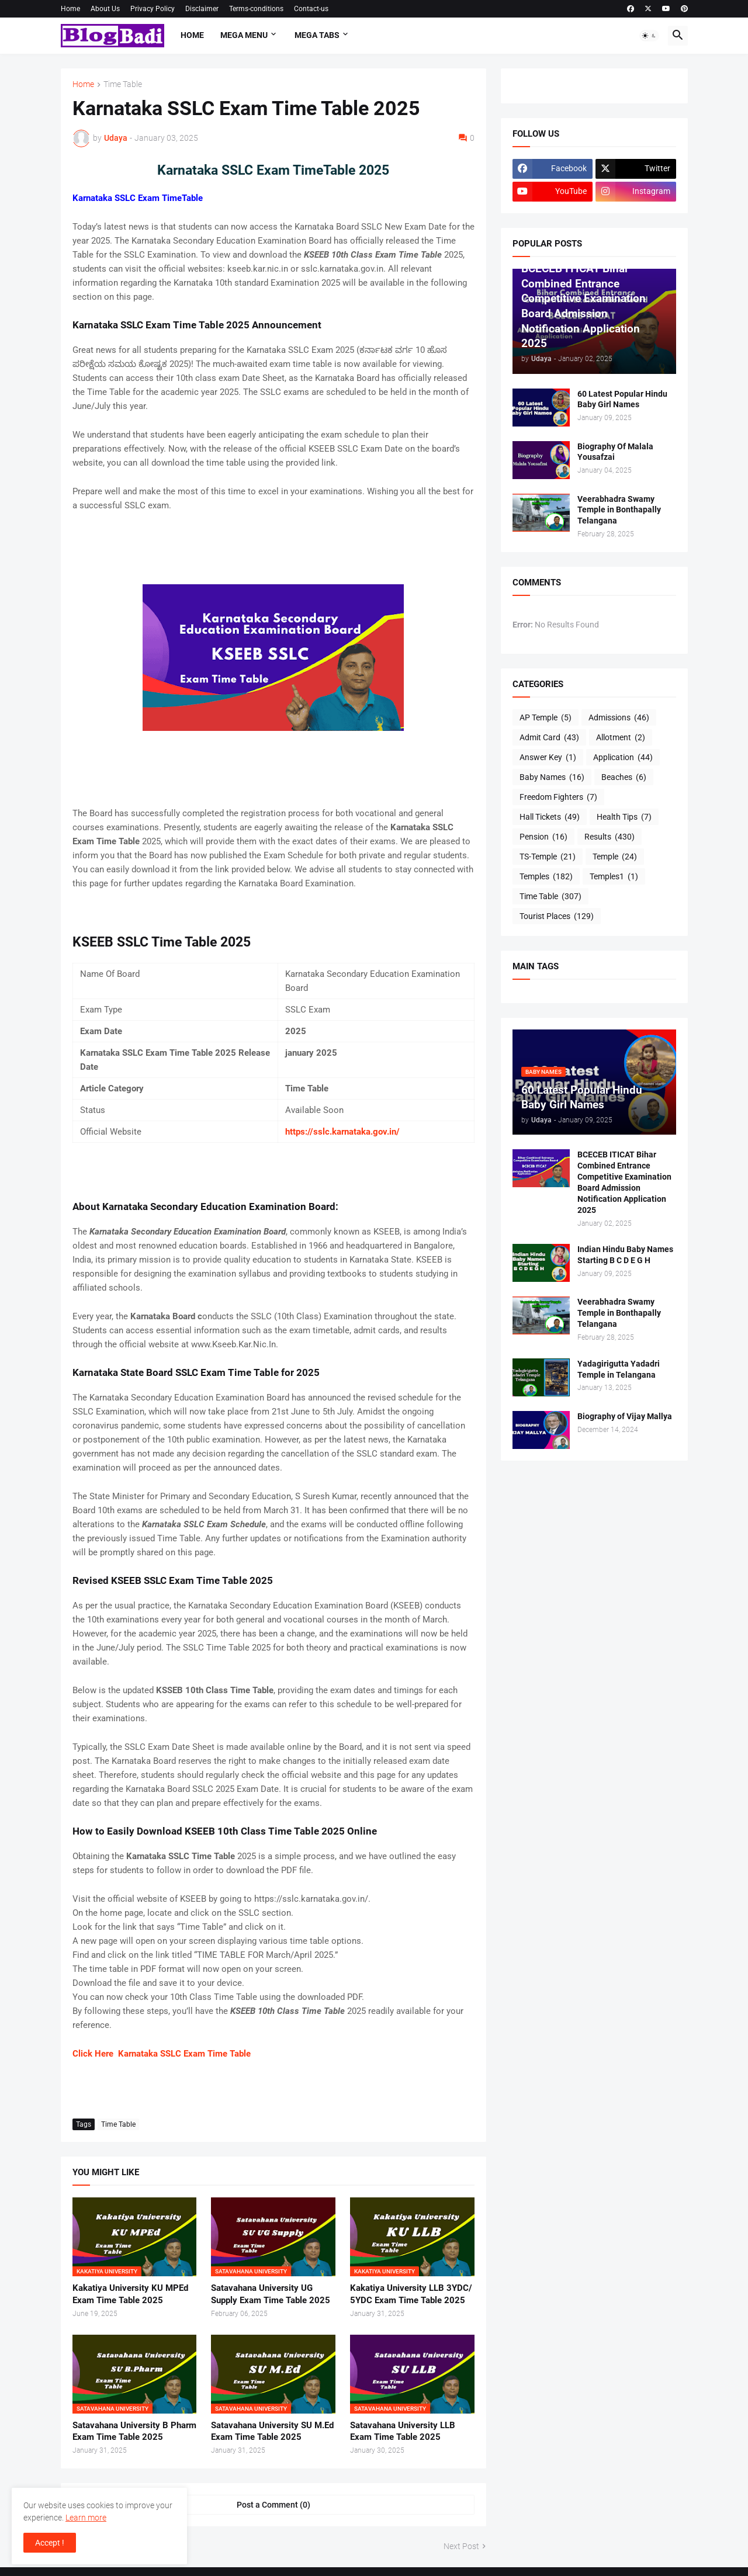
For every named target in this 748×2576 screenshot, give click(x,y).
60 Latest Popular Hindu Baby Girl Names (622, 399)
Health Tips (624, 817)
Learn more (85, 2517)
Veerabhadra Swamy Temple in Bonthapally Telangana (619, 510)
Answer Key (548, 758)
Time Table (122, 84)
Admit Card (549, 738)
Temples (546, 877)
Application (623, 758)
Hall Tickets (550, 817)
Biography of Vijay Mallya (624, 1416)
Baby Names (552, 777)
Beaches (623, 777)
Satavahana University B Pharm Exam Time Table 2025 (134, 2431)
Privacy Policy (152, 9)
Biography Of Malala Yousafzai (615, 452)
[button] (649, 35)
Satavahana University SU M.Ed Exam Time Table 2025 (272, 2431)
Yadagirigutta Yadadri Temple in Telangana (618, 1369)
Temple (615, 857)
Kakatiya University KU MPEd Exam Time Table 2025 (130, 2294)
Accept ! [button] (49, 2542)
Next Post (461, 2546)
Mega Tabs (317, 35)
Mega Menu (244, 35)
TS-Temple (548, 857)
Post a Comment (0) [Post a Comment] (273, 2504)
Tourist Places (557, 917)
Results (609, 837)
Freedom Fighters (558, 797)
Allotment (620, 738)
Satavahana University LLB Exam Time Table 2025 (402, 2431)
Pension (543, 837)
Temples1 (614, 877)
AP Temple (546, 718)
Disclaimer (202, 9)
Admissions (618, 718)
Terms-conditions (256, 9)
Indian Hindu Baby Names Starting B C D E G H (625, 1254)
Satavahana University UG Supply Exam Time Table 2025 (270, 2294)
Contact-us (311, 9)
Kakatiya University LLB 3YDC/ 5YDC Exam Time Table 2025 (411, 2294)
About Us (105, 9)
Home (70, 9)
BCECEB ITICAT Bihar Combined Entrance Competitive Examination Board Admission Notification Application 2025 (624, 1182)
